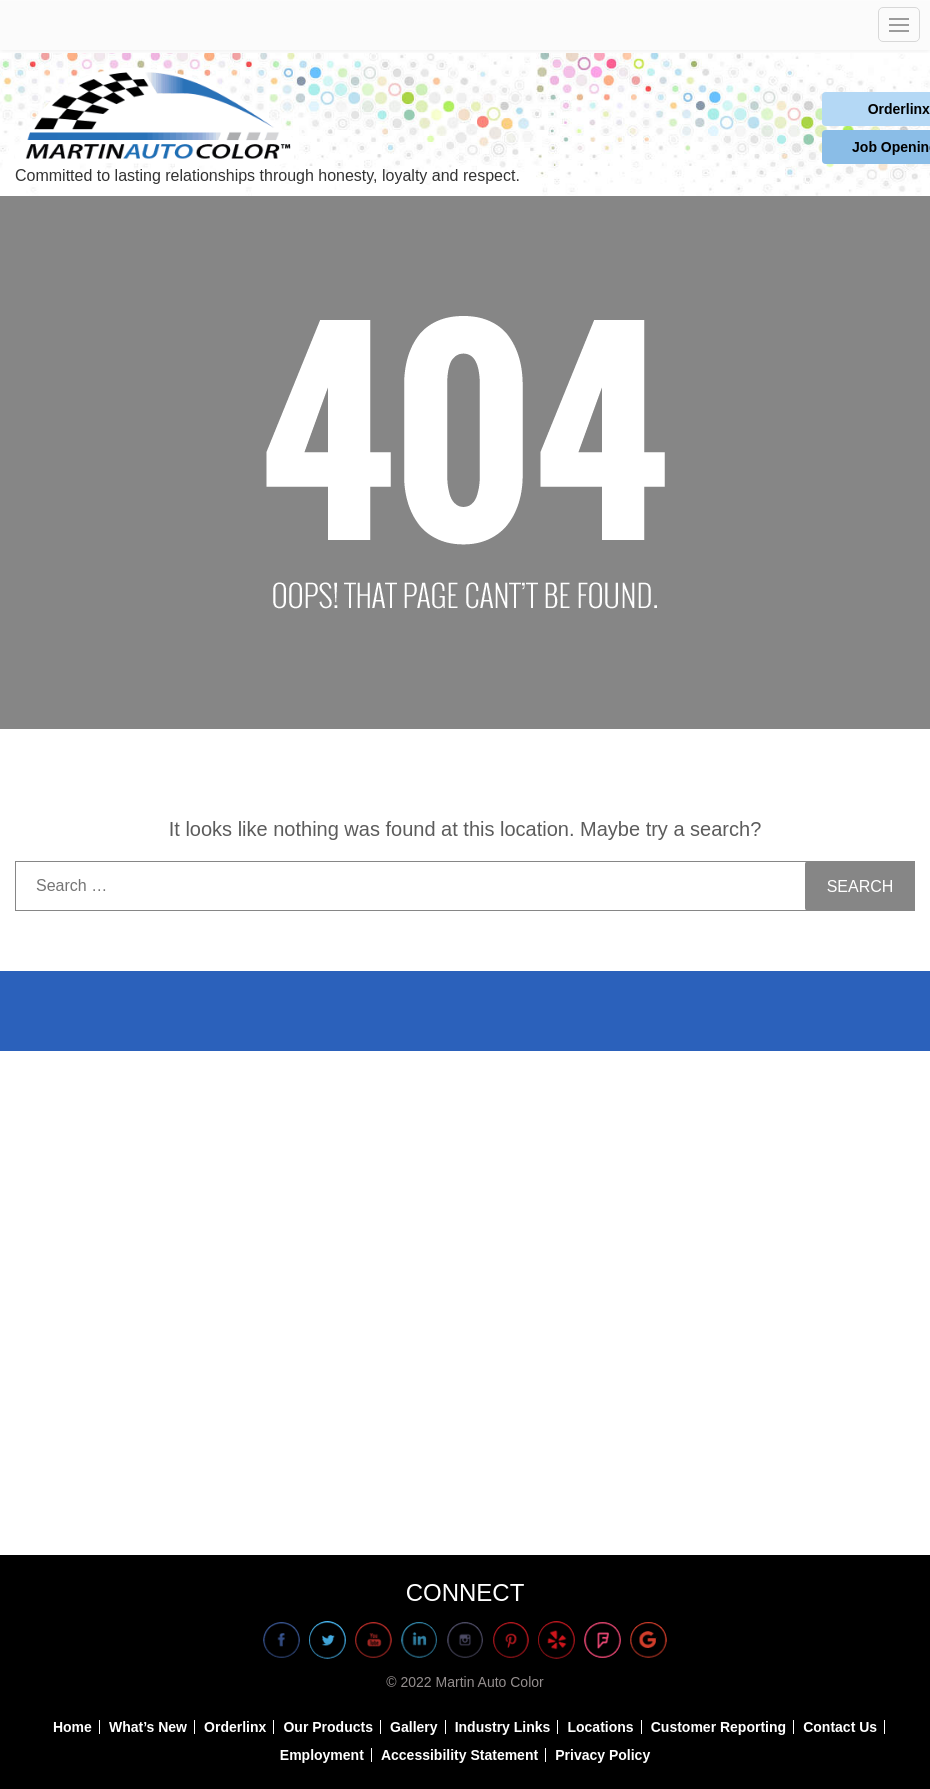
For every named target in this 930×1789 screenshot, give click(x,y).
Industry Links (503, 1727)
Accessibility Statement (459, 1755)
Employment (322, 1755)
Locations (600, 1727)
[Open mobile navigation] (899, 24)
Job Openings (834, 149)
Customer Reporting (718, 1727)
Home (72, 1727)
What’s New (148, 1727)
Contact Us (840, 1727)
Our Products (327, 1727)
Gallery (413, 1727)
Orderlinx (835, 110)
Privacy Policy (602, 1755)
